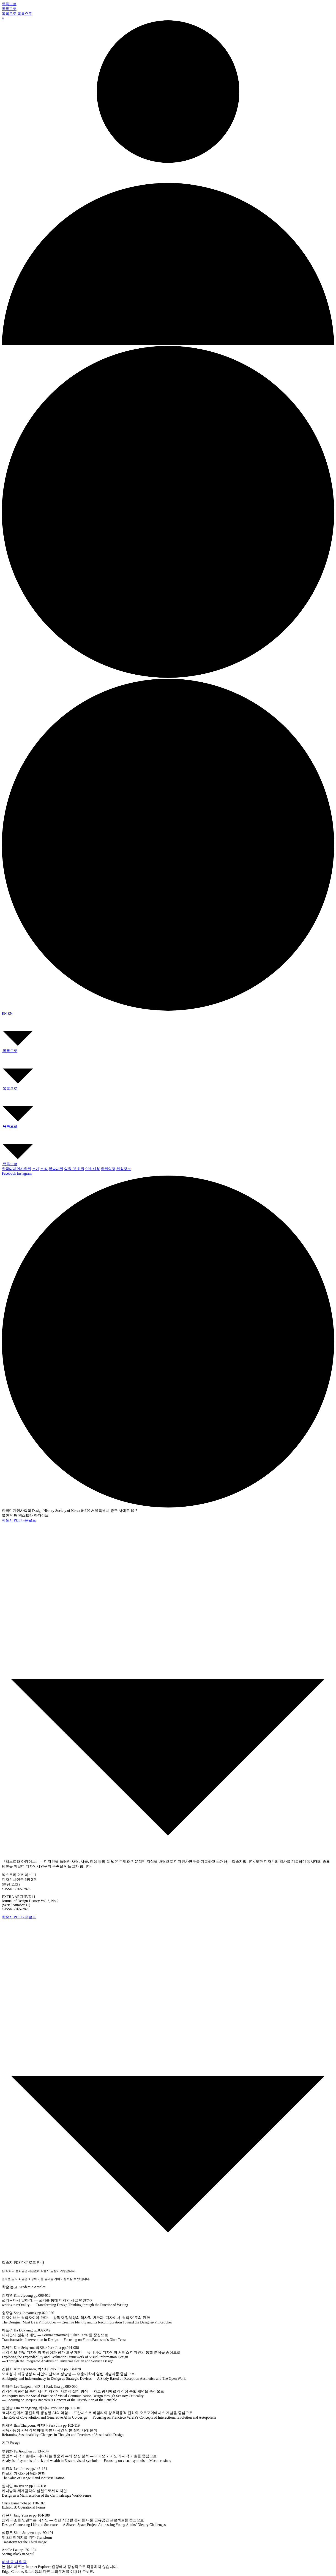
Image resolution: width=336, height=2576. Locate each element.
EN (5, 1013)
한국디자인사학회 (16, 1169)
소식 (44, 1169)
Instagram (24, 1173)
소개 (35, 1169)
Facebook (9, 1173)
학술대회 (56, 1169)
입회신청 (92, 1169)
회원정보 (123, 1169)
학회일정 (108, 1169)
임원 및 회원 (74, 1169)
